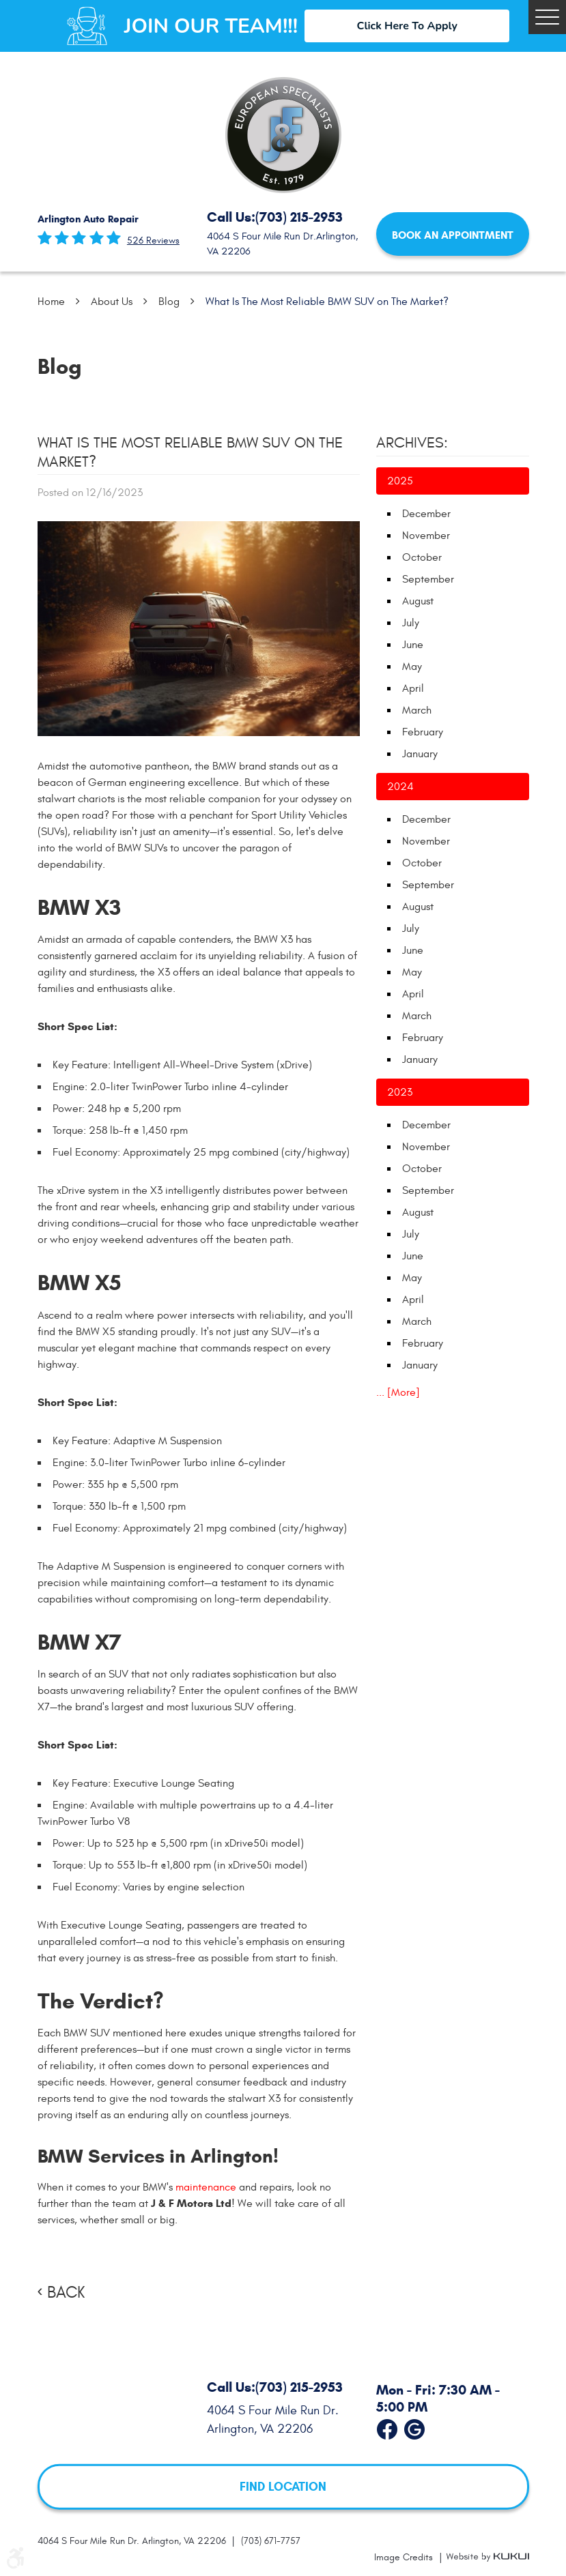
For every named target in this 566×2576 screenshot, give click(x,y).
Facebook (387, 2427)
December (426, 514)
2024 (400, 786)
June (412, 645)
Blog (169, 301)
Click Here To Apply (407, 25)
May (412, 666)
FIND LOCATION (283, 2486)
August (418, 601)
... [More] (398, 1392)
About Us (111, 301)
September (428, 579)
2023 (399, 1092)
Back (66, 2292)
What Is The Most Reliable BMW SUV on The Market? (327, 301)
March (416, 710)
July (410, 623)
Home (51, 301)
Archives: (412, 443)
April (413, 688)
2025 (400, 481)
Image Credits (405, 2557)
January (420, 754)
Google (414, 2427)
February (422, 732)
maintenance (205, 2187)
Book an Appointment (452, 235)
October (422, 557)
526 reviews (153, 241)
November (426, 535)
